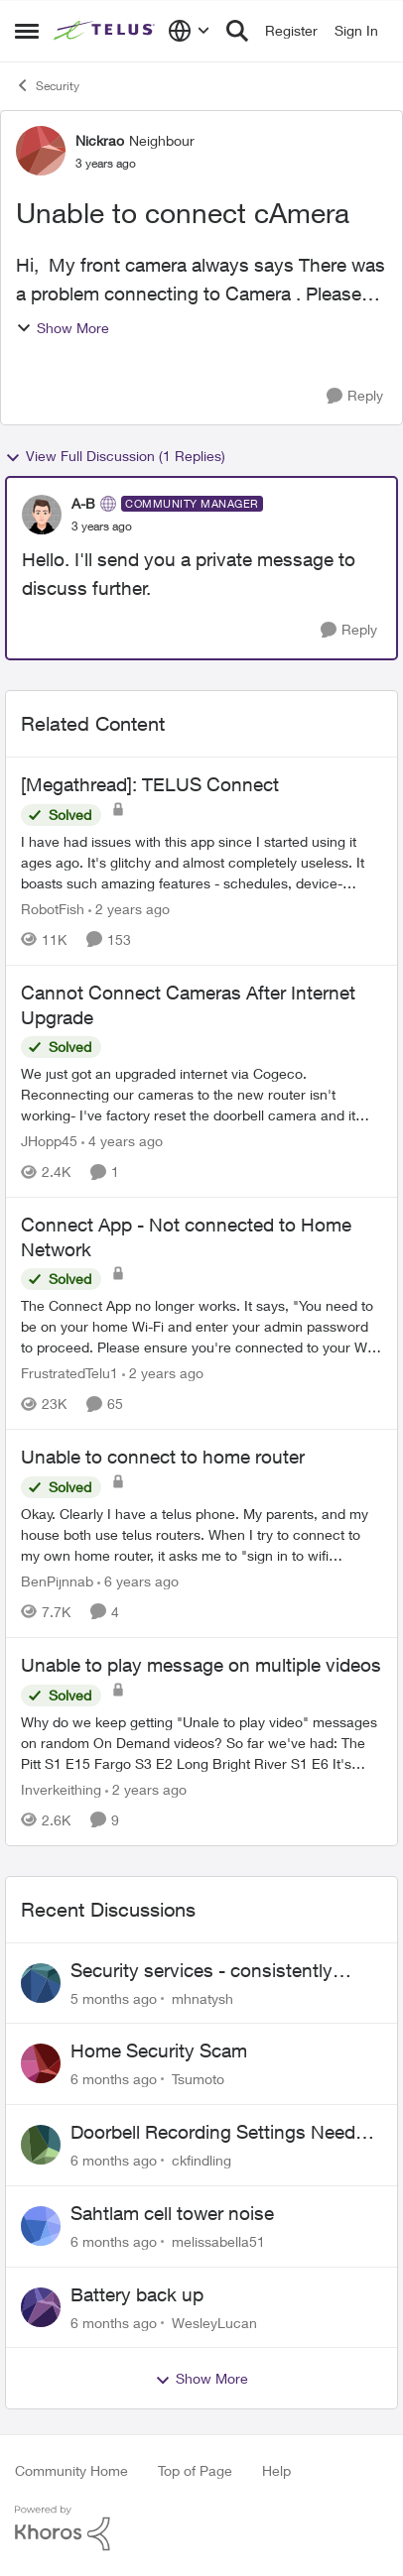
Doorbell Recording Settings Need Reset (212, 2133)
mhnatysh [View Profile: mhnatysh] (202, 1997)
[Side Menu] (27, 31)
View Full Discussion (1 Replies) (115, 456)
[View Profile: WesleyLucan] (41, 2307)
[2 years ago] (129, 908)
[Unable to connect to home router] (201, 1534)
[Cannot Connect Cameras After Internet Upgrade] (201, 1094)
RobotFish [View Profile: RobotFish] (52, 908)
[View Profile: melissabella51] (41, 2226)
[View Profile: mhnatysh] (41, 1983)
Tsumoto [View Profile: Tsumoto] (198, 2078)
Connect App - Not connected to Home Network (186, 1237)
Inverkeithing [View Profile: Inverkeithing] (61, 1789)
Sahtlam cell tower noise (172, 2213)
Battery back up (136, 2294)
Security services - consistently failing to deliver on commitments (209, 1971)
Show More (62, 327)
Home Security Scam (158, 2050)
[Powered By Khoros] (201, 2528)
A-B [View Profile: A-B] (83, 503)
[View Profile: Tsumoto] (41, 2063)
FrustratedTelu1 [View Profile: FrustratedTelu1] (69, 1372)
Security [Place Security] (47, 85)
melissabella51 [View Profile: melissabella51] (218, 2241)
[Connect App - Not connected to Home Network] (201, 1326)
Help (276, 2470)
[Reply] (355, 396)
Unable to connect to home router (163, 1456)
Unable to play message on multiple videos (201, 1665)
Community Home (71, 2470)
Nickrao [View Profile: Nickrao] (99, 140)
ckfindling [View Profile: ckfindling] (201, 2160)
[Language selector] (189, 31)
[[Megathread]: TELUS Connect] (201, 862)
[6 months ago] (113, 2078)
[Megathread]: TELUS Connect (150, 784)
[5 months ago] (113, 1997)
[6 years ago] (138, 1581)
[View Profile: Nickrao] (41, 151)
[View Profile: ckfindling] (41, 2145)
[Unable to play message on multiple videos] (201, 1742)
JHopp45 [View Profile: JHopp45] (49, 1140)
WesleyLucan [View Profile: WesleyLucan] (214, 2321)
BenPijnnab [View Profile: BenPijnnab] (57, 1581)
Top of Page (195, 2470)
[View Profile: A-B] (42, 514)
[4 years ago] (122, 1140)
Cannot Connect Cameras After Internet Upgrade (188, 1005)
